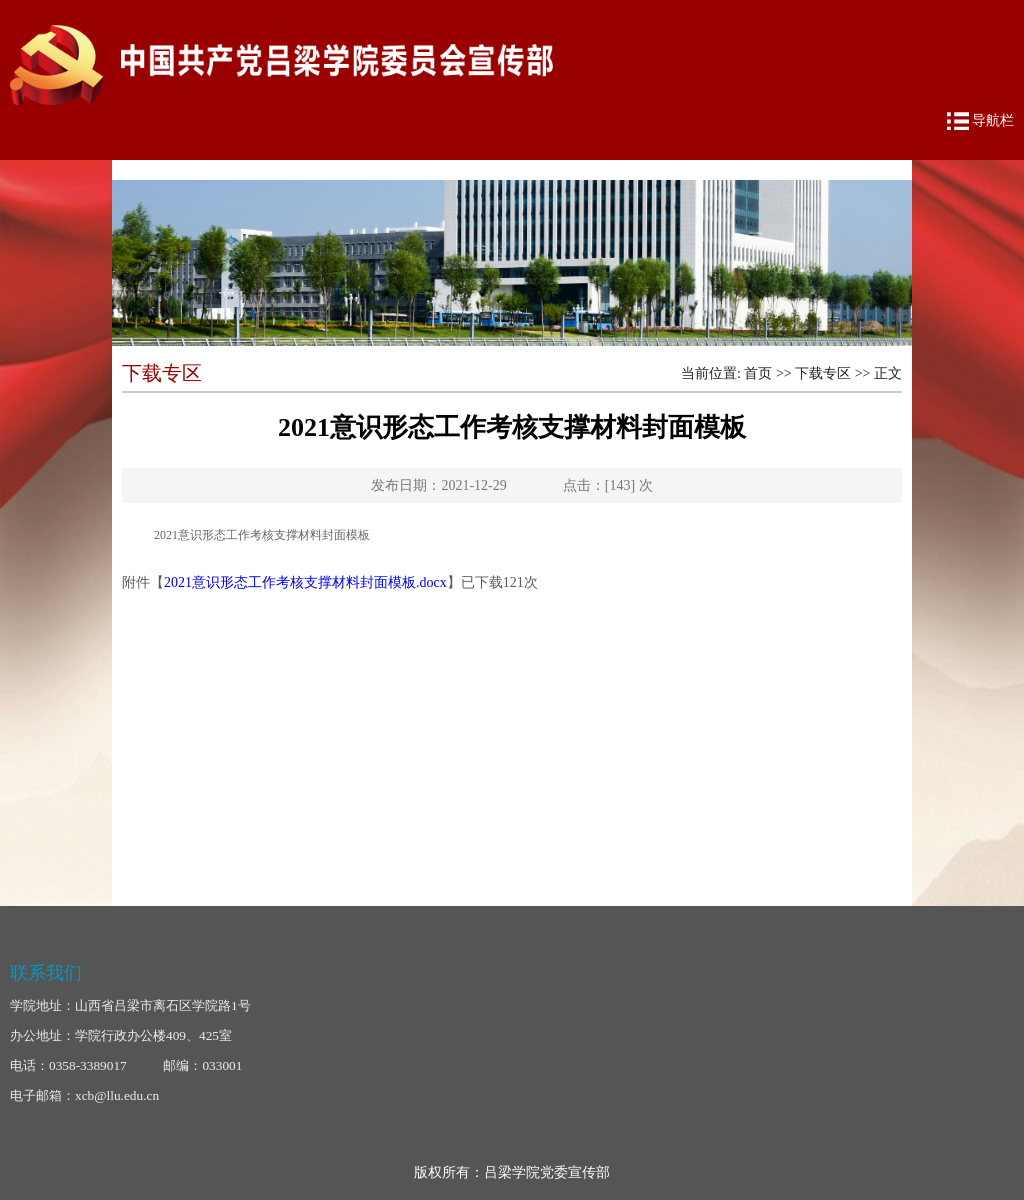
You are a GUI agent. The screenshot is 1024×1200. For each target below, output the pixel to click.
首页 (758, 373)
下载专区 (823, 373)
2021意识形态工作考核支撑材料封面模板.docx (305, 582)
